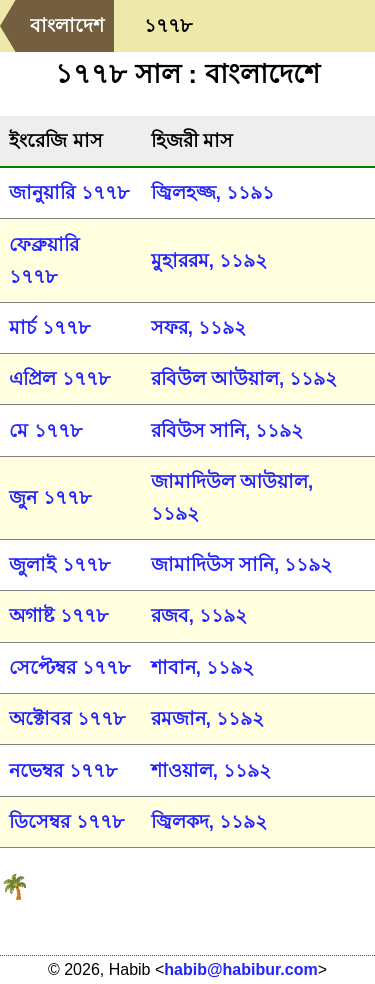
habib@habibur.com (240, 969)
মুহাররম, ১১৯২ (209, 260)
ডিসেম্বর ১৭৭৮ (66, 821)
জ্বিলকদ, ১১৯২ (209, 821)
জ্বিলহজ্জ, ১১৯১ (212, 192)
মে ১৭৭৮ (45, 430)
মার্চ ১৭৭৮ (49, 327)
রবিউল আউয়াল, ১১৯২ (244, 378)
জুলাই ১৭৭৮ (59, 564)
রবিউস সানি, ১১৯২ (227, 430)
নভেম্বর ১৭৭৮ (62, 770)
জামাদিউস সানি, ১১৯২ (242, 564)
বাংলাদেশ (67, 25)
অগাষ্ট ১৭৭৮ (58, 615)
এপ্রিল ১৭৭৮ (59, 378)
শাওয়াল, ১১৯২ (211, 770)
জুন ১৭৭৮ (49, 497)
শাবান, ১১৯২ (202, 667)
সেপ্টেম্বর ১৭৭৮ (69, 667)
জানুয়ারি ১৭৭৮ (68, 192)
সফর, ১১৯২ (198, 327)
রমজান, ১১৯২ (207, 718)
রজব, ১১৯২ (199, 615)
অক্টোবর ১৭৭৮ (66, 718)
